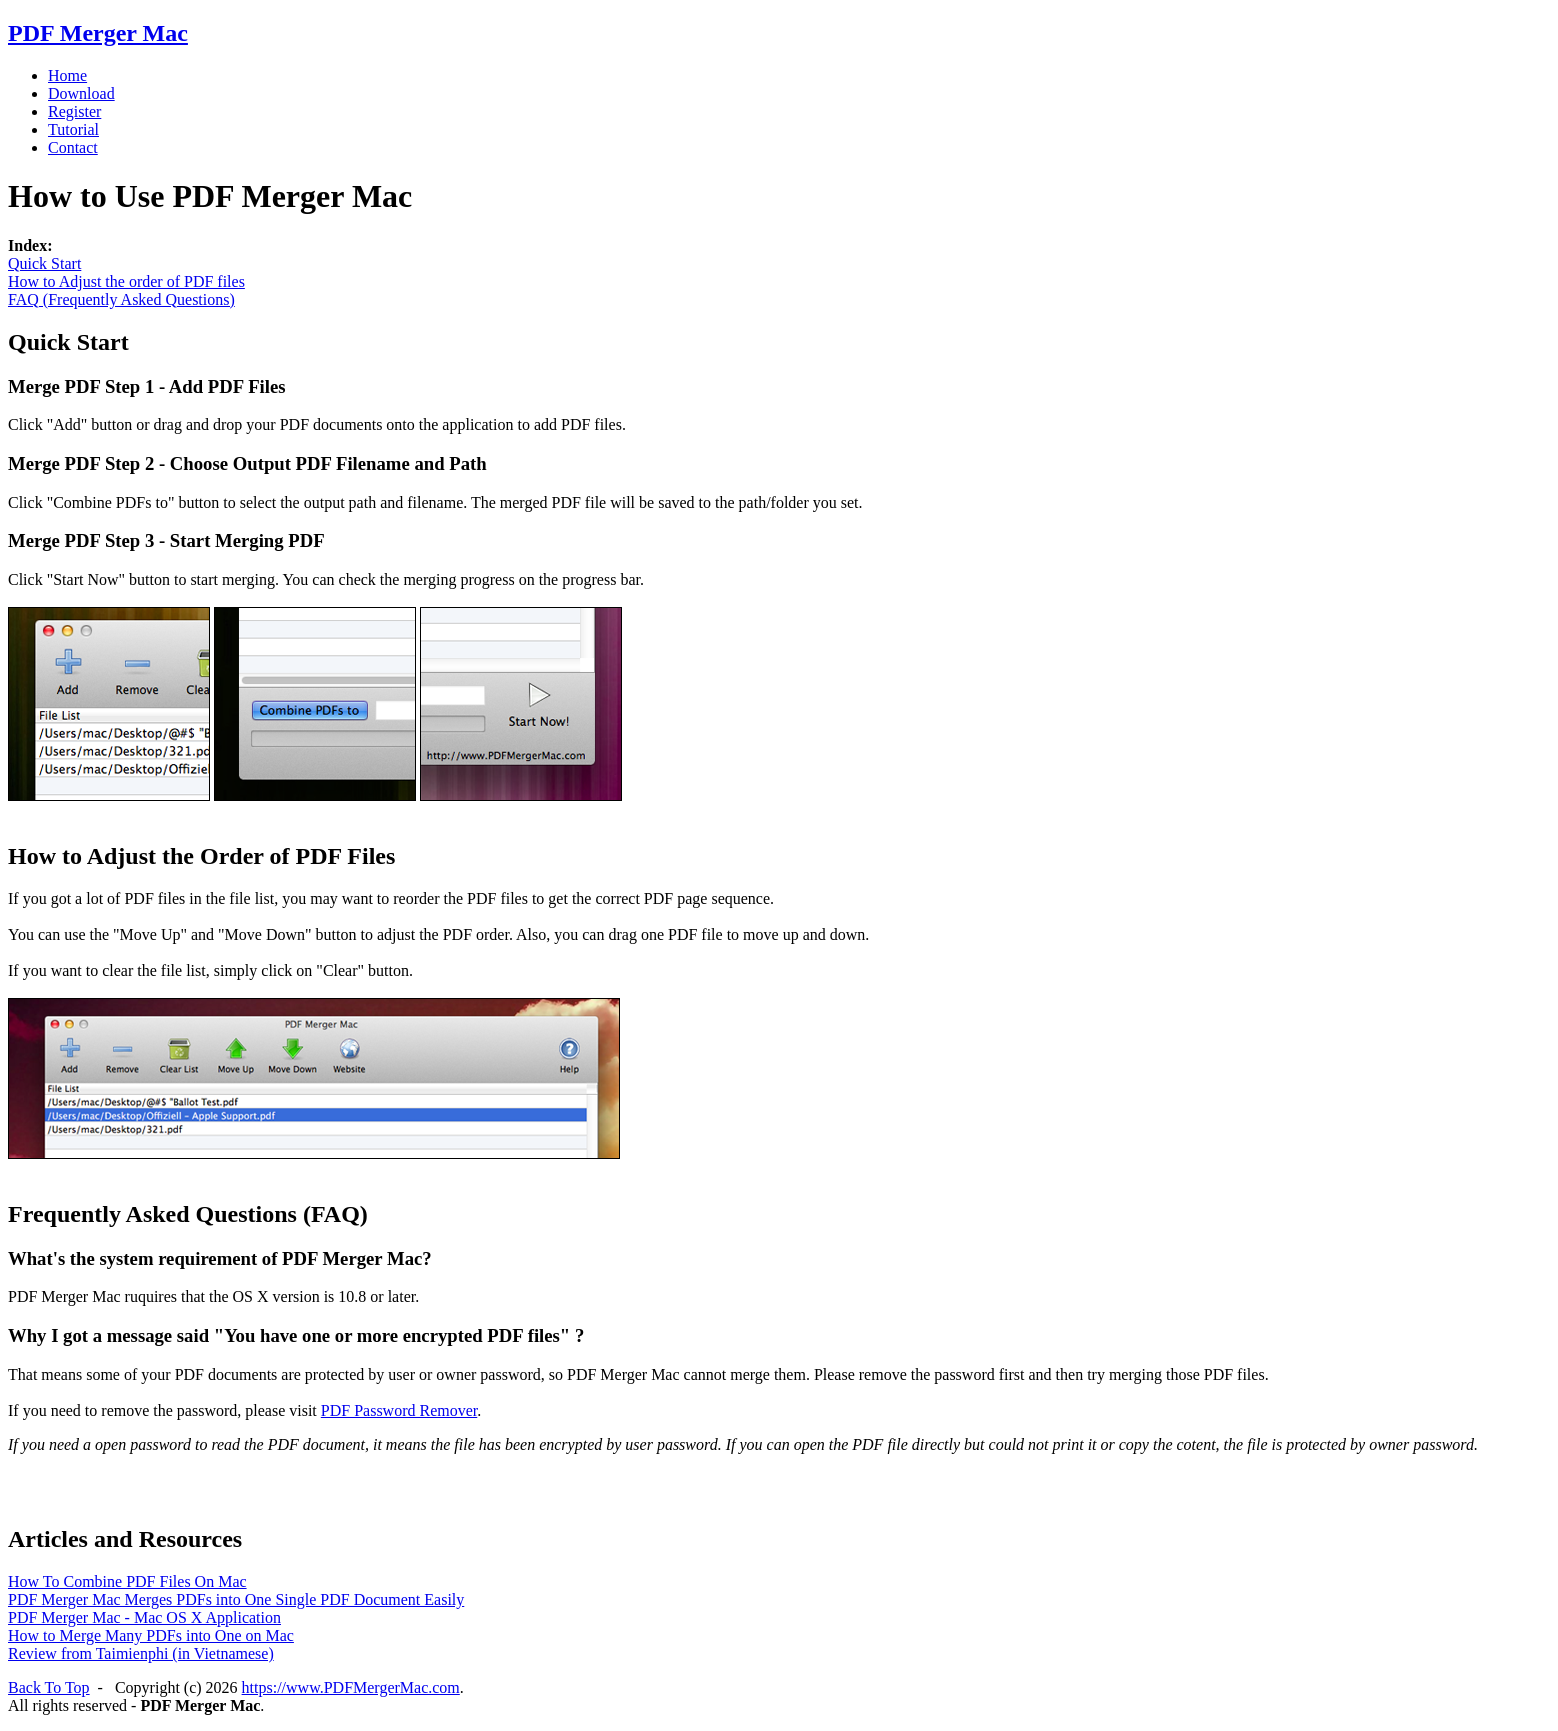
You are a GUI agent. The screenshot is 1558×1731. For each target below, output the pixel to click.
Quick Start (44, 263)
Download (81, 93)
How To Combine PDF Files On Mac (127, 1581)
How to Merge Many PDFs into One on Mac (151, 1635)
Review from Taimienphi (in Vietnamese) (141, 1653)
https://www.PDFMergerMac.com (351, 1687)
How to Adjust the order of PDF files (126, 281)
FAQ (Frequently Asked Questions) (121, 299)
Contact (73, 147)
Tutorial (73, 129)
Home (67, 75)
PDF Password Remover (399, 1410)
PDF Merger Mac (98, 33)
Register (74, 111)
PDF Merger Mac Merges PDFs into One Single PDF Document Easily (236, 1599)
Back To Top (49, 1687)
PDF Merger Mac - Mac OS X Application (144, 1617)
